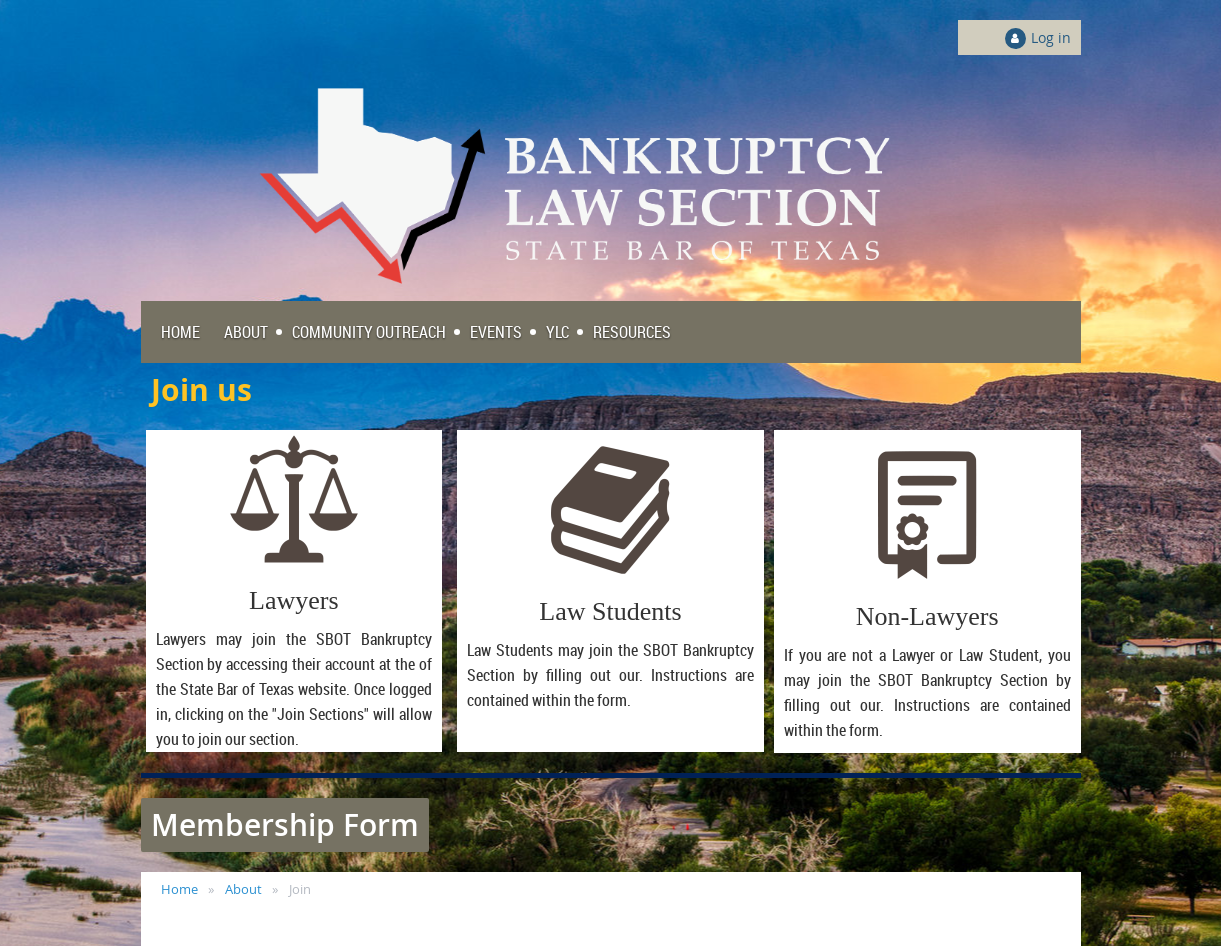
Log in (1051, 37)
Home (179, 889)
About (243, 889)
